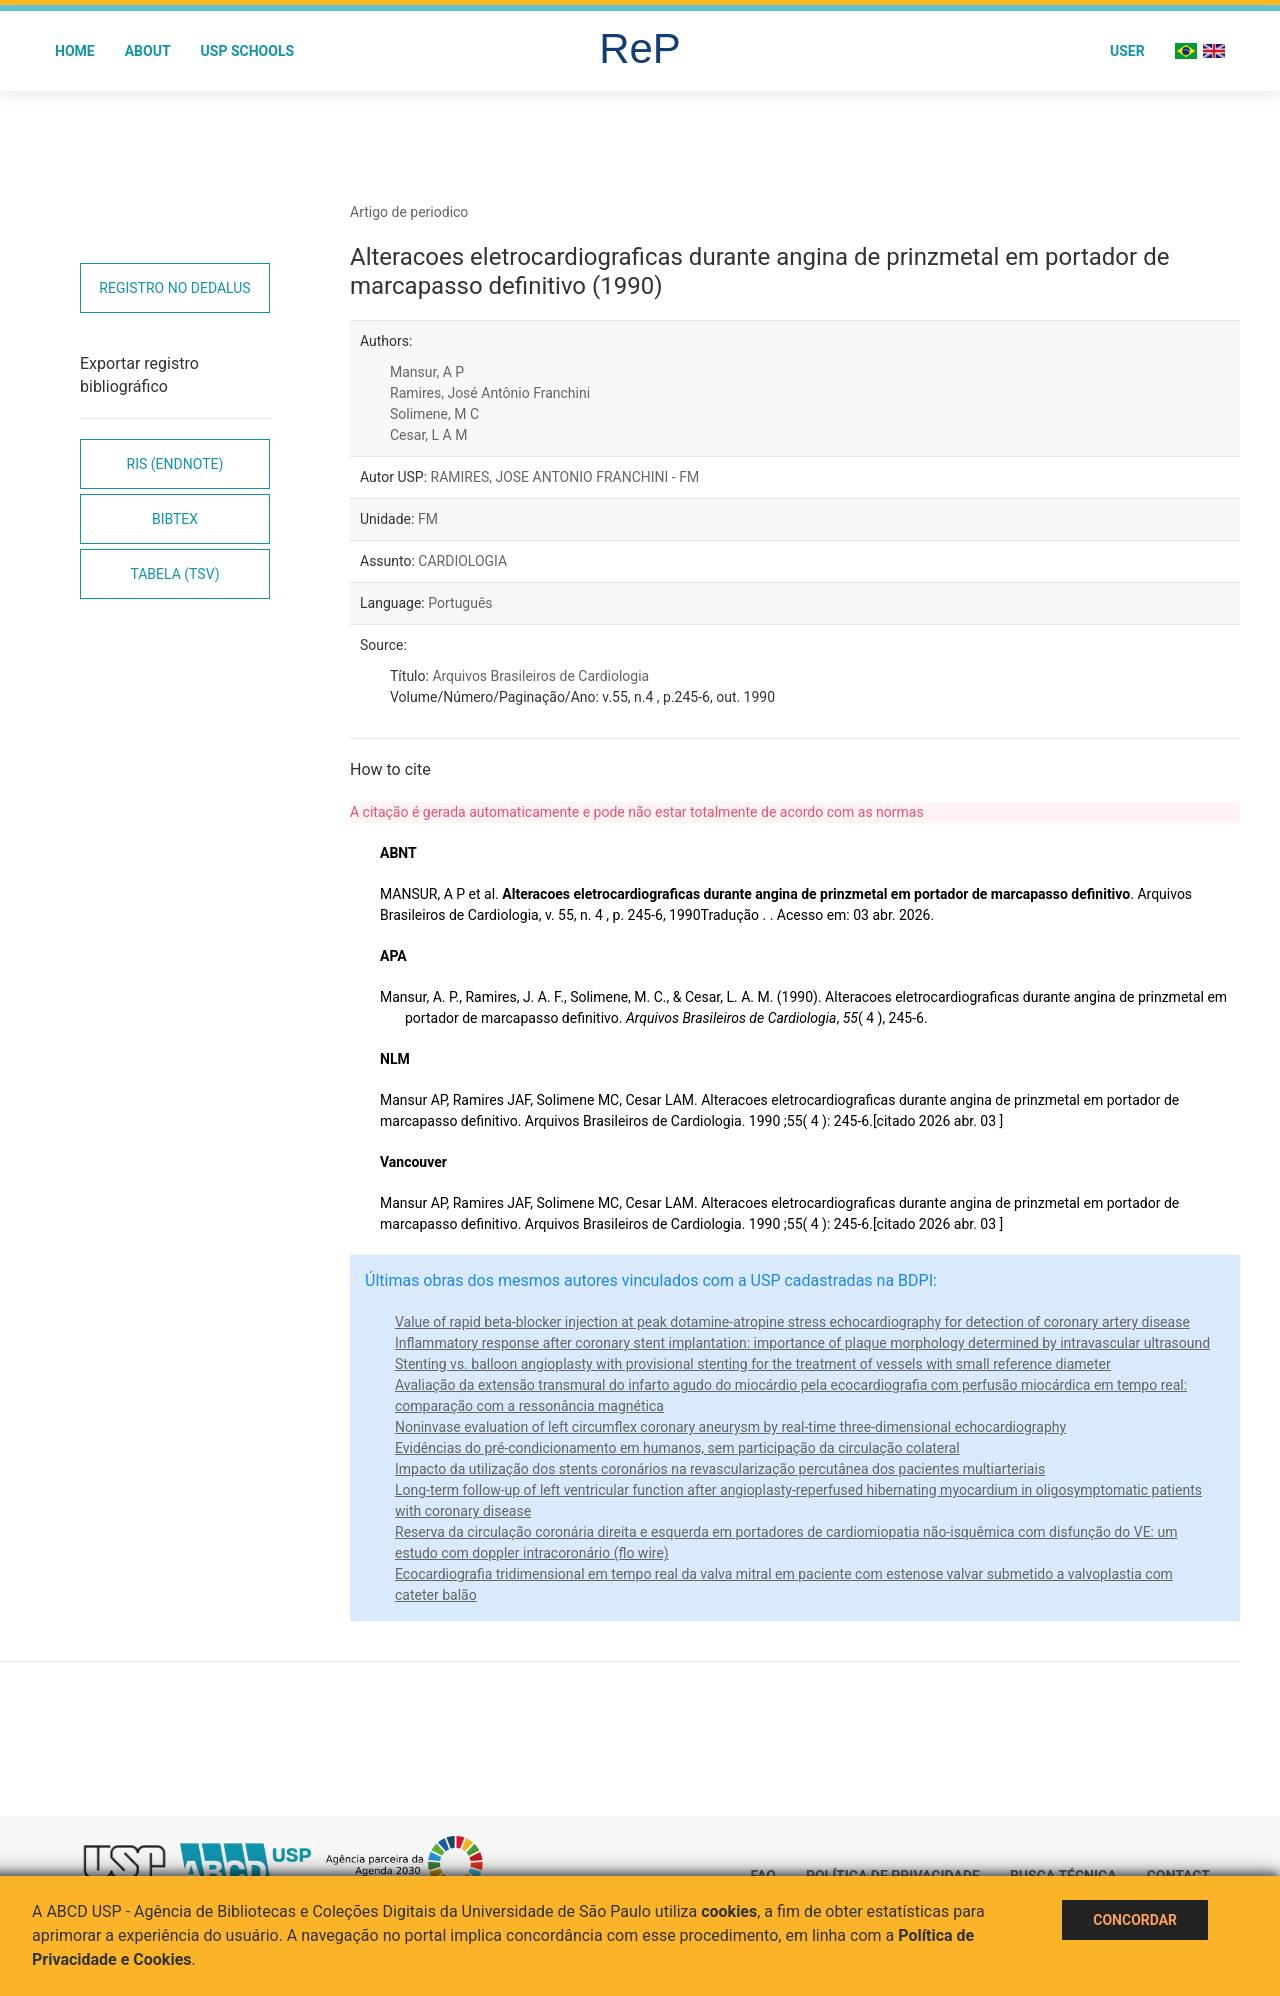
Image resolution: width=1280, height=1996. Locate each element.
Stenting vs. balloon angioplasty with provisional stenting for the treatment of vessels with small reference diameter (753, 1364)
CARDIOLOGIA (462, 561)
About (148, 51)
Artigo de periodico (409, 212)
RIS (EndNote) (175, 464)
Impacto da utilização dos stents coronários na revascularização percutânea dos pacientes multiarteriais (720, 1469)
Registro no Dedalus (174, 288)
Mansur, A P (427, 372)
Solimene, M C (434, 414)
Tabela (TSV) (174, 574)
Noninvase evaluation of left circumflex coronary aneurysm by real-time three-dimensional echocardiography (730, 1427)
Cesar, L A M (428, 435)
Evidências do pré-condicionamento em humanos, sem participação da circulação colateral (677, 1448)
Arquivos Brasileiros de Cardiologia (540, 676)
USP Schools (248, 51)
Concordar (1135, 1920)
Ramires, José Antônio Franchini (490, 393)
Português (460, 603)
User (1127, 51)
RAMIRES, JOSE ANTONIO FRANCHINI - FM (565, 477)
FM (428, 519)
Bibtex (175, 519)
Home (75, 51)
